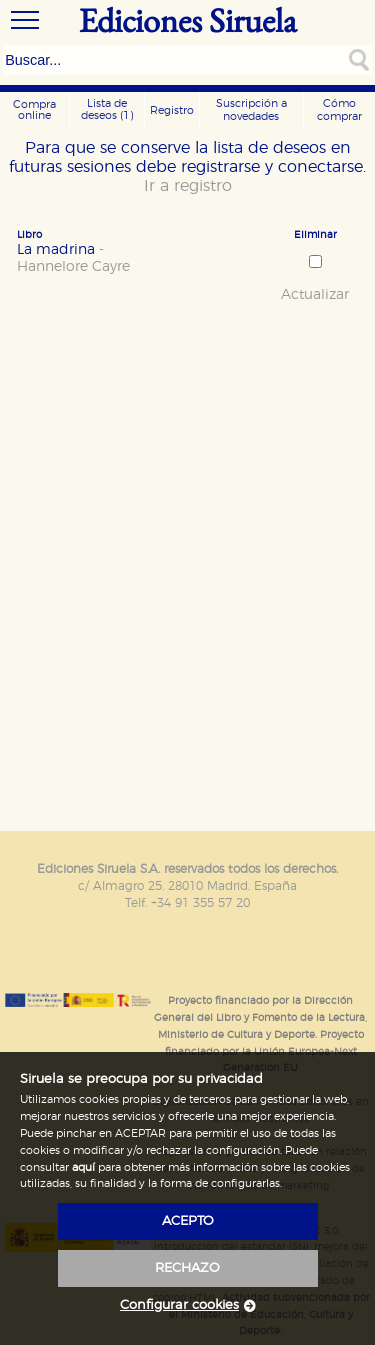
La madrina (125, 259)
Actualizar (315, 295)
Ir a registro (188, 186)
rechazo (187, 1268)
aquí (83, 1167)
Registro (172, 110)
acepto (188, 1221)
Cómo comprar (339, 110)
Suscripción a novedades (251, 110)
